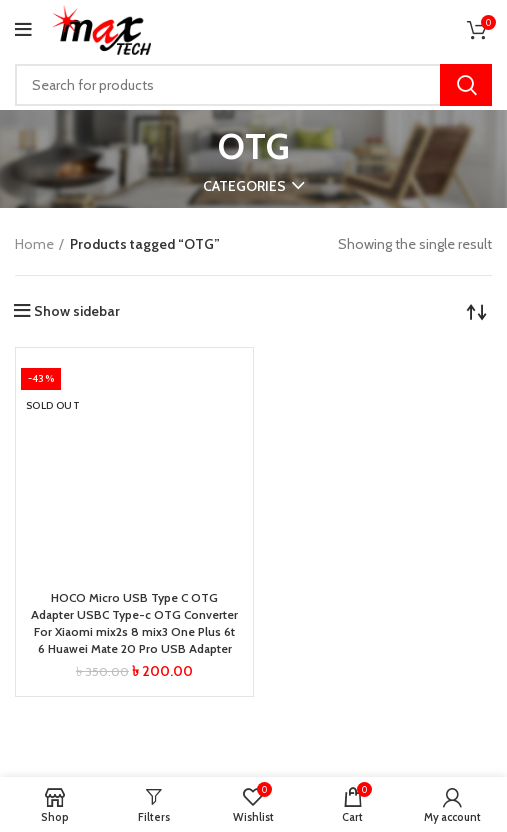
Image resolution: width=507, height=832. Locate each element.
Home (34, 244)
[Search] (253, 85)
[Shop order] (477, 311)
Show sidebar (77, 311)
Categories (244, 186)
